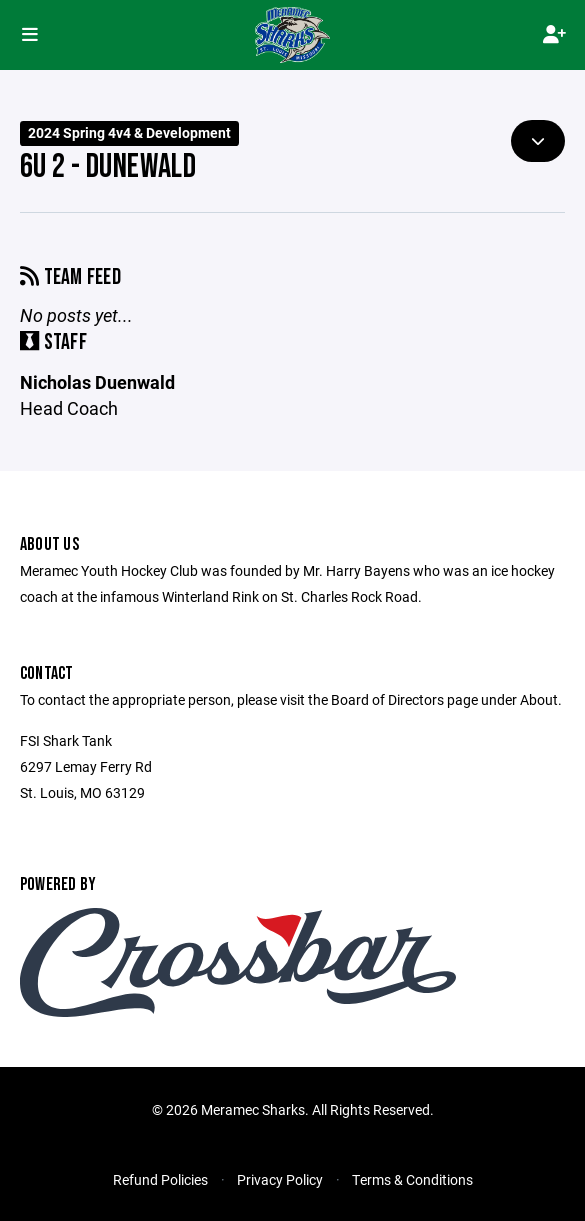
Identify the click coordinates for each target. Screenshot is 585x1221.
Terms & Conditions (412, 1179)
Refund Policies (160, 1179)
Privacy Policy (280, 1179)
